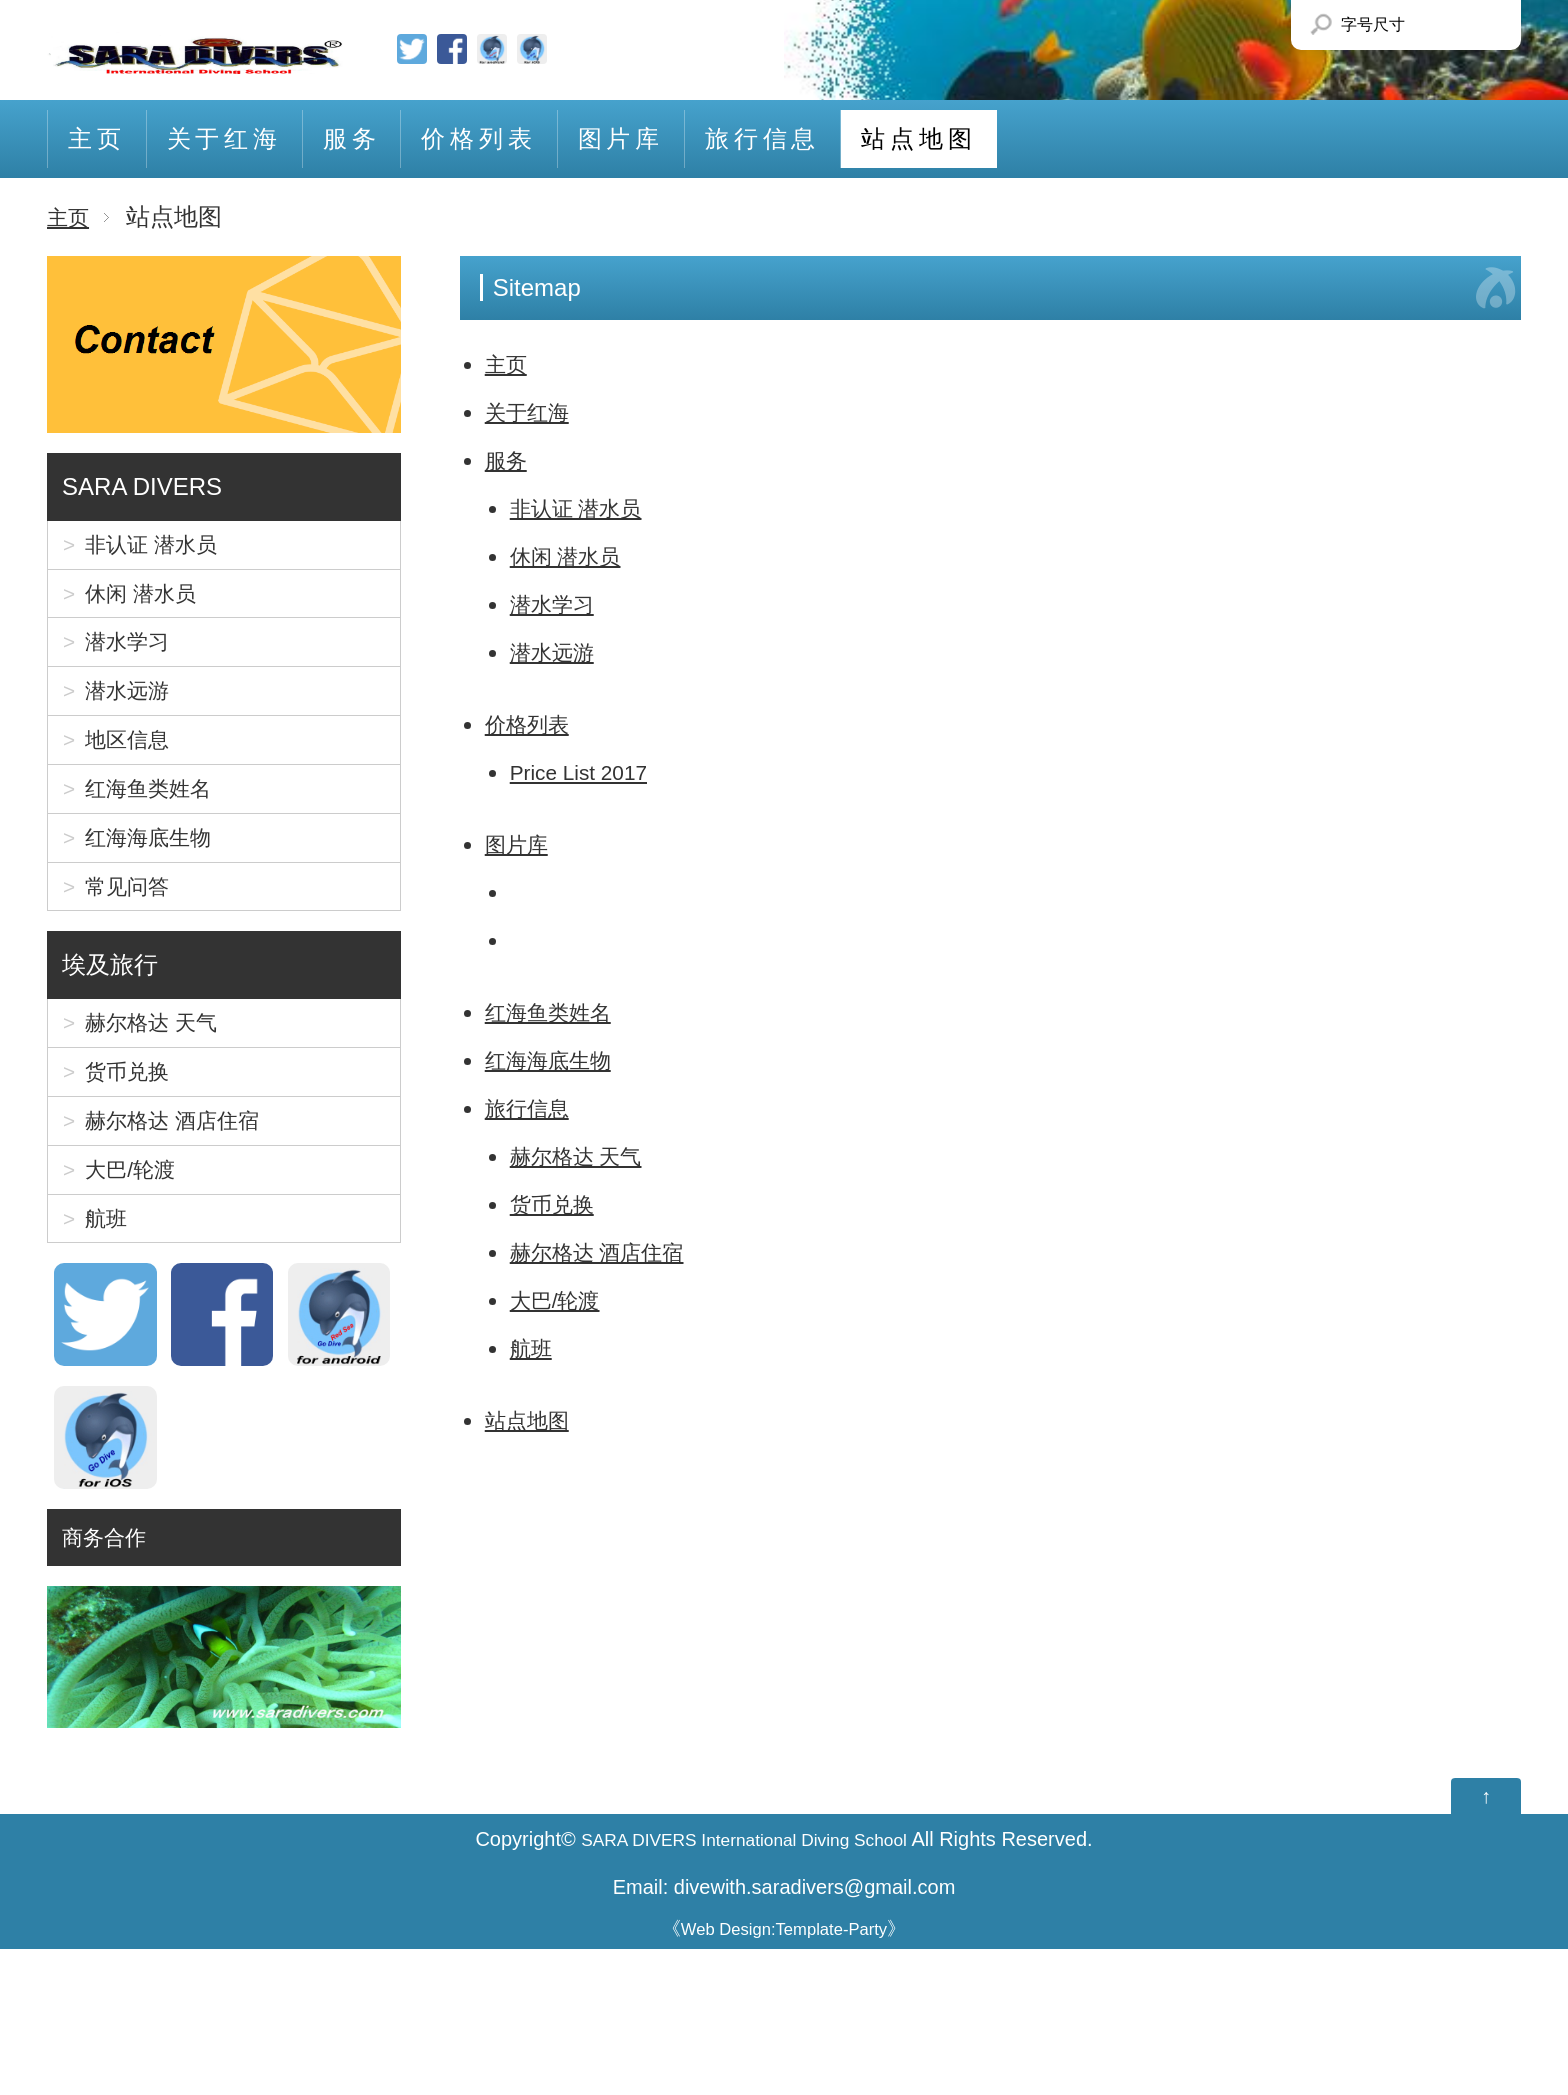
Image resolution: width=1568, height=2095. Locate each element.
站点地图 (918, 138)
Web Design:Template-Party (784, 2075)
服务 (352, 138)
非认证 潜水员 (585, 507)
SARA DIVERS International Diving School (744, 1986)
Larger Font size (1470, 25)
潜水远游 (558, 651)
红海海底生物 (557, 1059)
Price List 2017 (589, 771)
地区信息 (135, 785)
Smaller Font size (1425, 25)
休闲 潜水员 (573, 555)
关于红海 (224, 138)
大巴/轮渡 (561, 1299)
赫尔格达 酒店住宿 (609, 1251)
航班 (534, 1347)
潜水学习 (558, 603)
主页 (97, 138)
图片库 (621, 138)
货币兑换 (558, 1203)
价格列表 (478, 138)
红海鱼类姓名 (557, 1011)
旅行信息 (762, 138)
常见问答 (135, 962)
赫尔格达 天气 (585, 1155)
